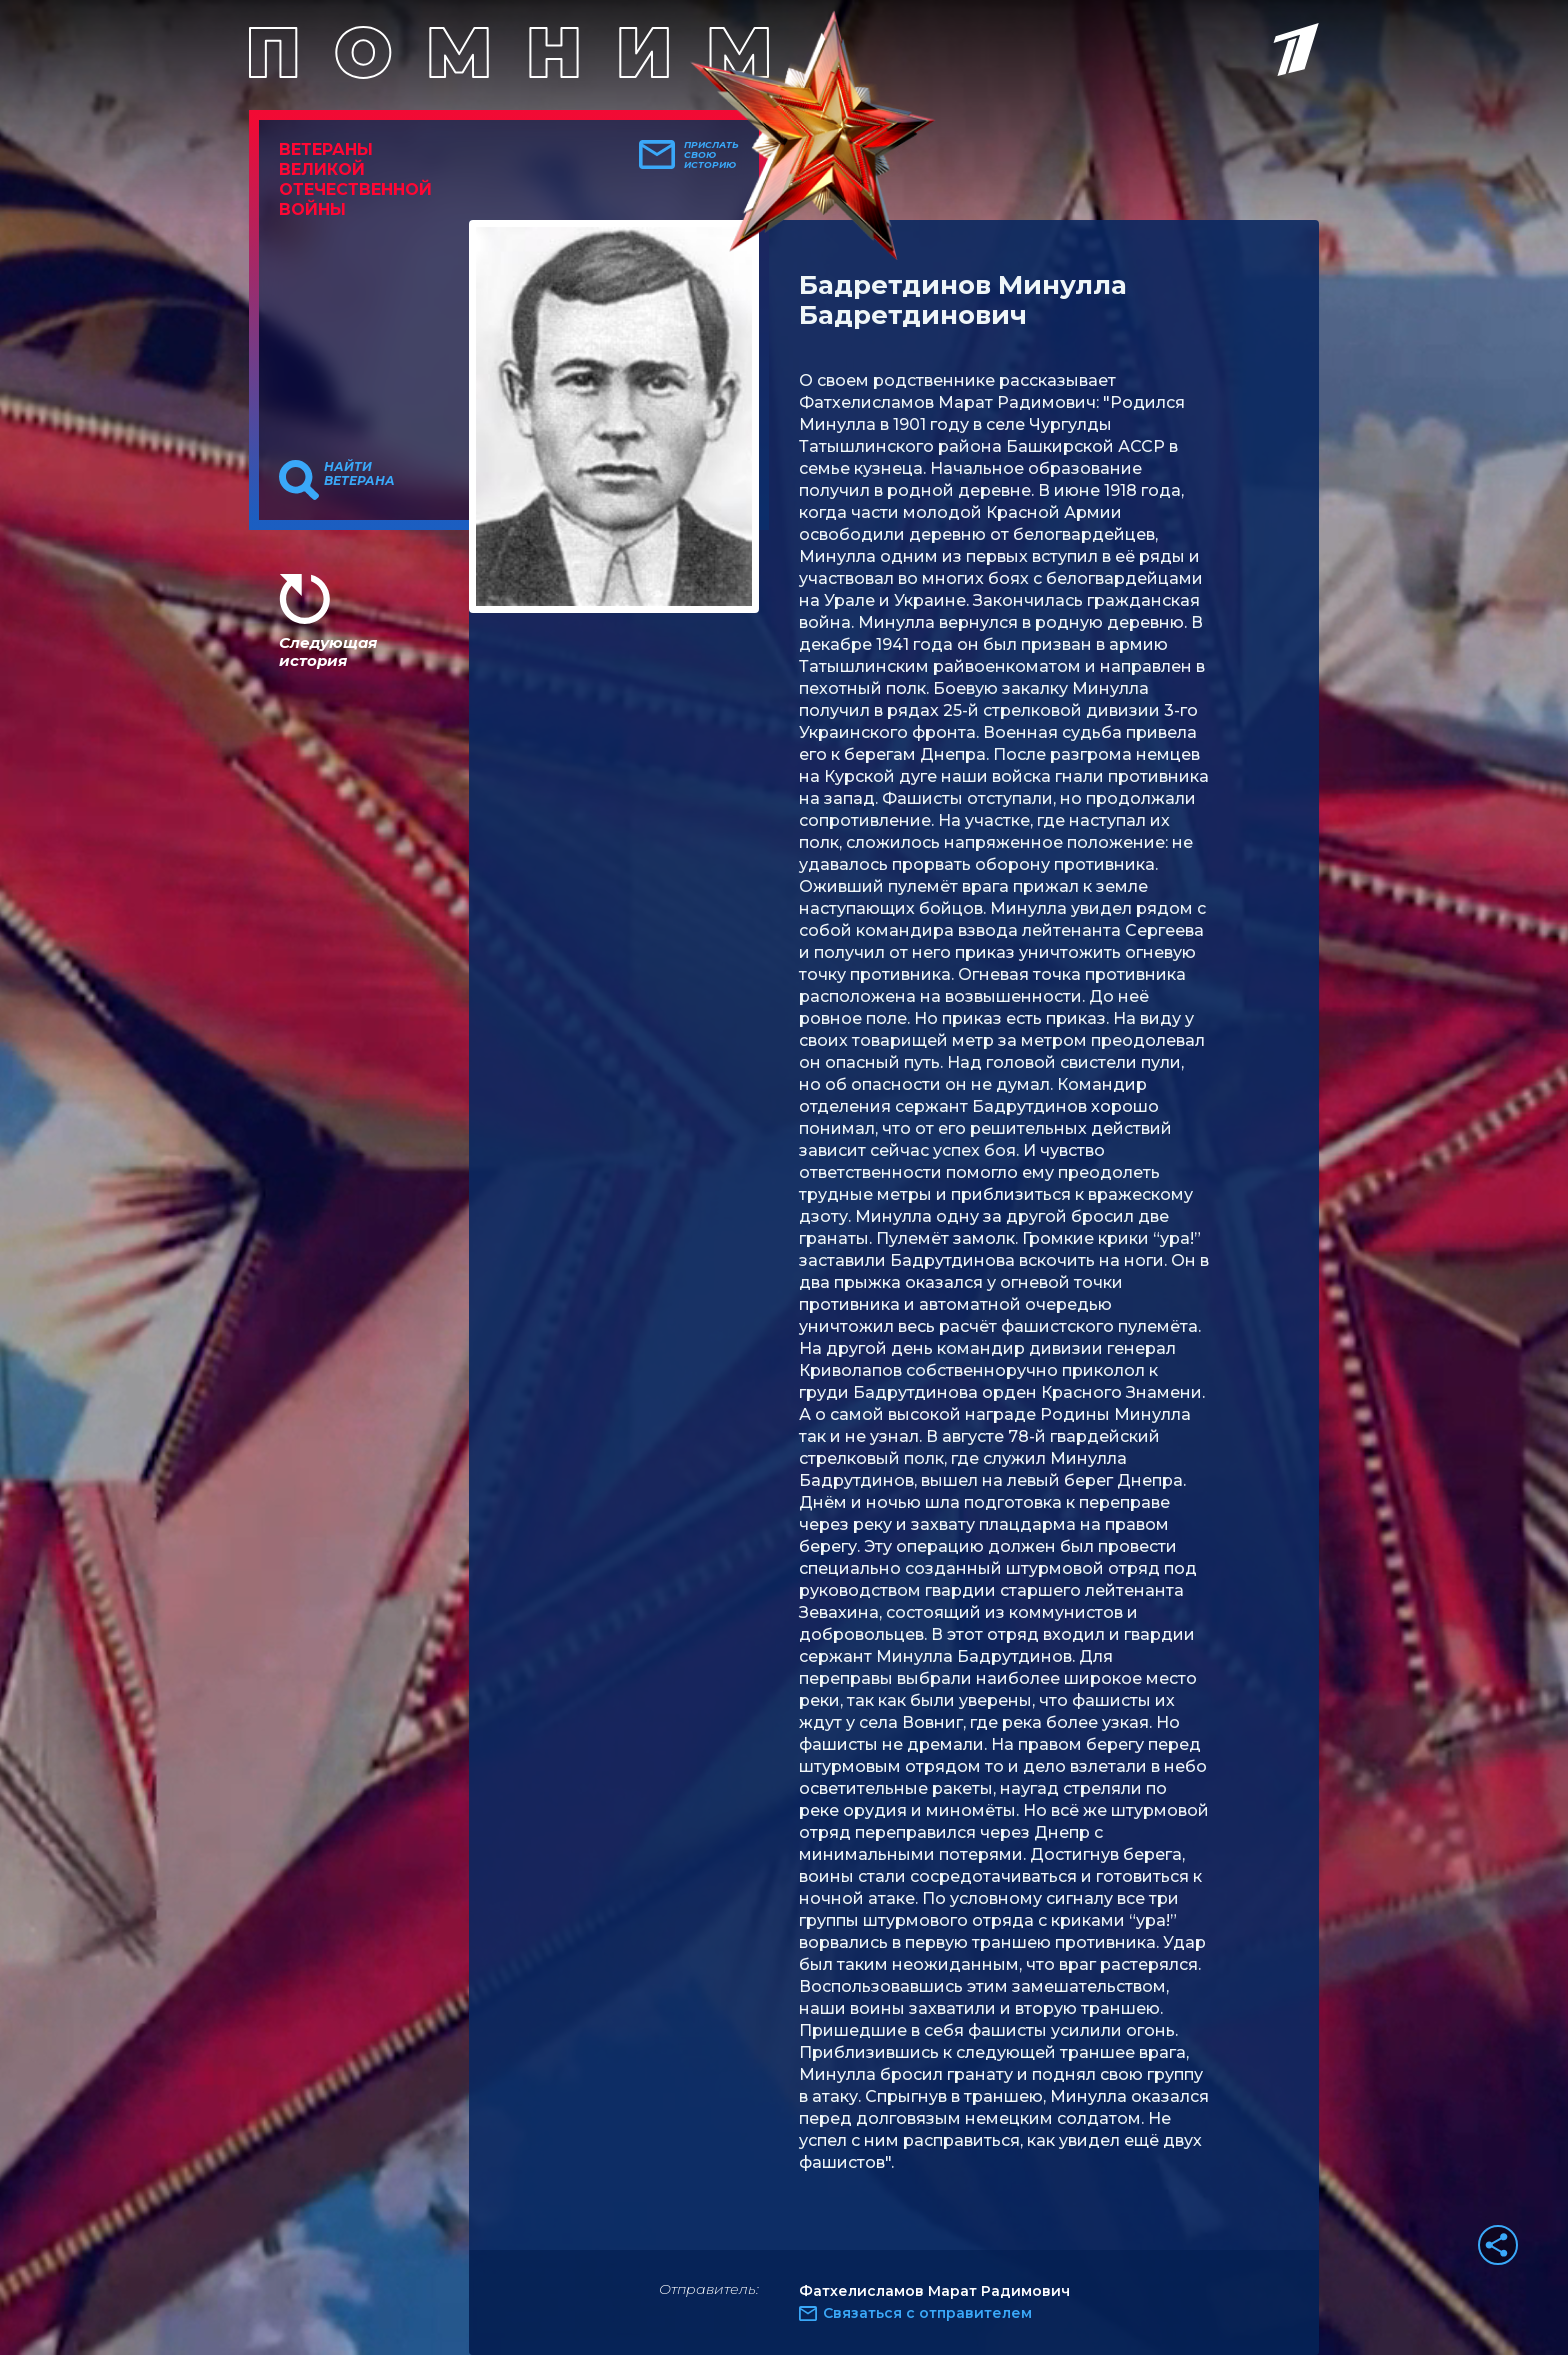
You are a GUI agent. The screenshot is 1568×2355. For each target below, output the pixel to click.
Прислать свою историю (711, 155)
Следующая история (328, 651)
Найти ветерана (359, 474)
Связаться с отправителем (927, 2313)
